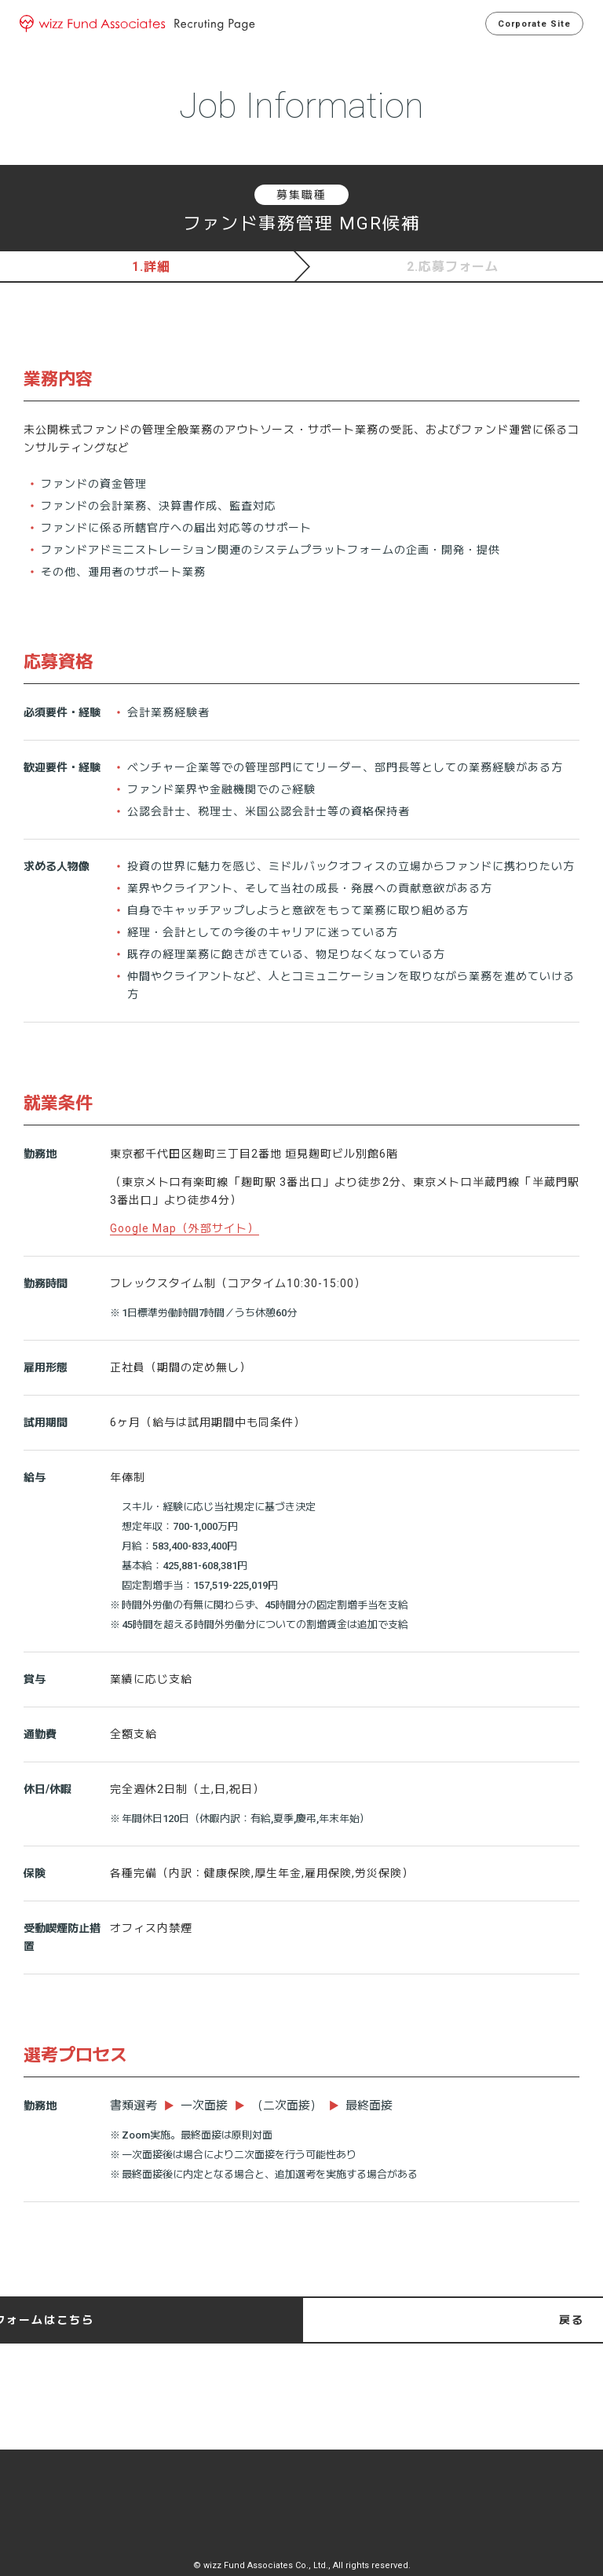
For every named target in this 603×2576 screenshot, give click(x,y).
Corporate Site (527, 24)
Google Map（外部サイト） (184, 1228)
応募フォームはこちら (444, 2320)
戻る (158, 2320)
